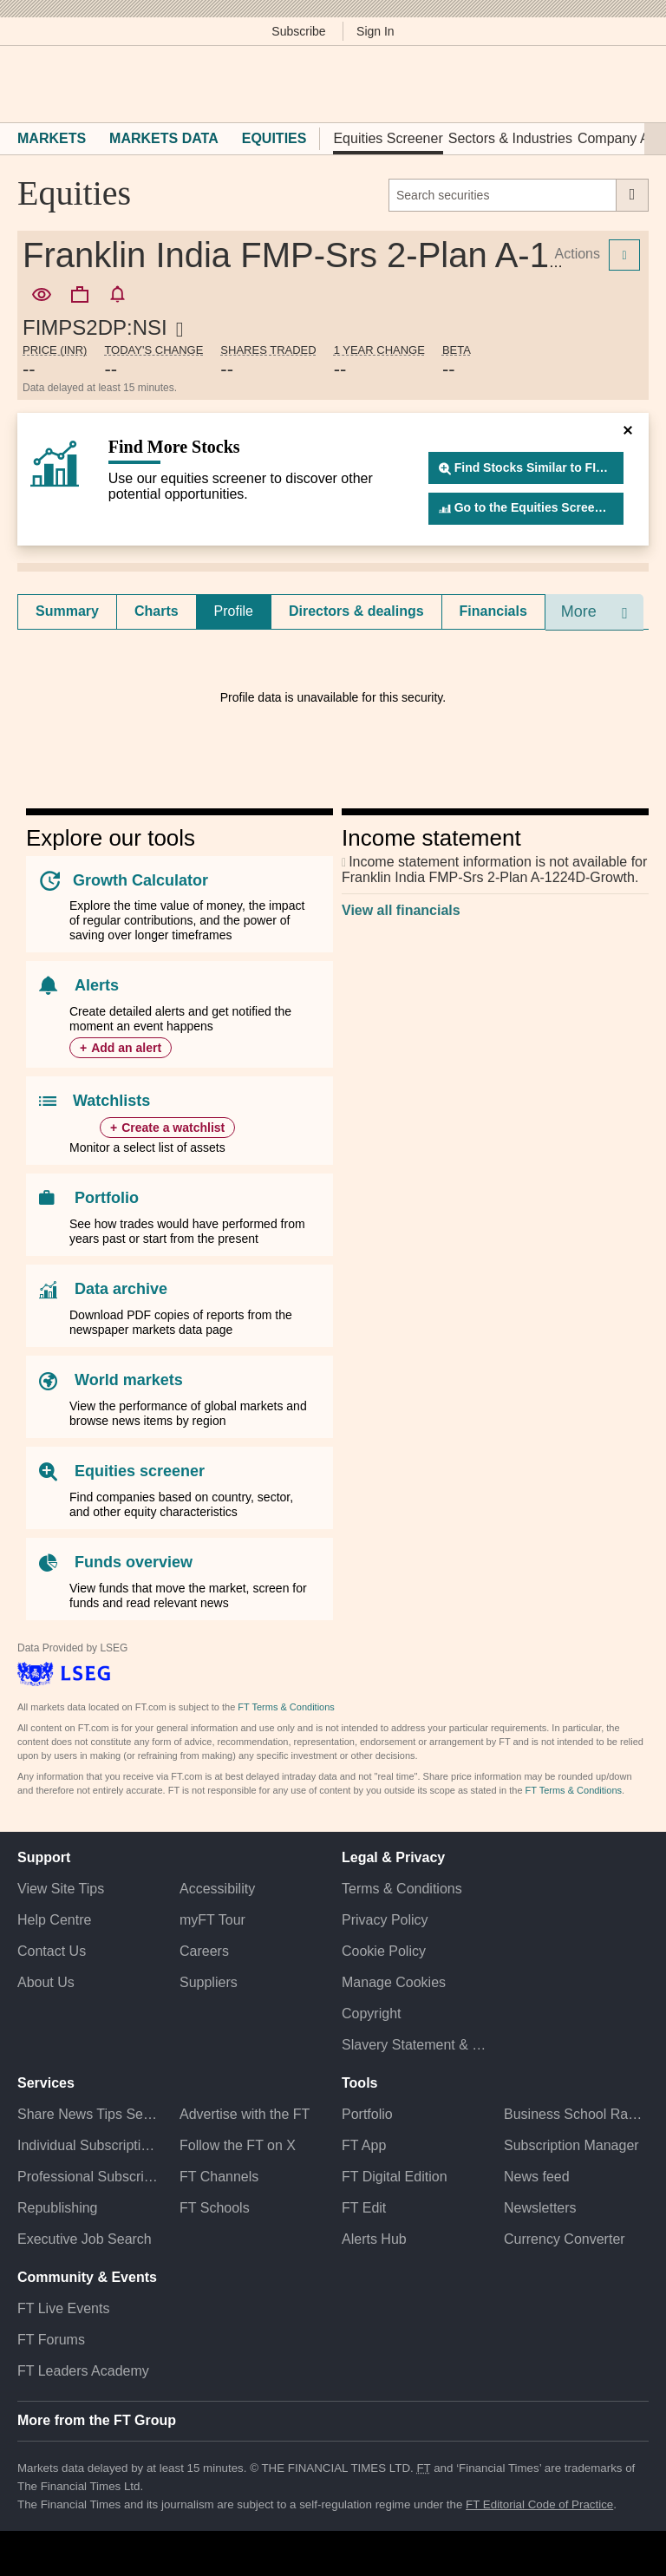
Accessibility (217, 1888)
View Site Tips (60, 1888)
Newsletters (540, 2207)
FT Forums (51, 2339)
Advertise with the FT (245, 2114)
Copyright (371, 2013)
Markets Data (164, 138)
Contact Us (51, 1951)
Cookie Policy (384, 1951)
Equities (274, 138)
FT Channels (219, 2176)
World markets (129, 1380)
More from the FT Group (96, 2420)
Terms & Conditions (402, 1888)
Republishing (57, 2207)
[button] (26, 84)
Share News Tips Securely (89, 2114)
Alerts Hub (374, 2239)
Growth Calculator (140, 880)
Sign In (375, 31)
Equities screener (140, 1471)
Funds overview (134, 1562)
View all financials (401, 910)
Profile (233, 611)
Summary (67, 611)
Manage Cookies (394, 1982)
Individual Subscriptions (89, 2145)
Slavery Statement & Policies (414, 2044)
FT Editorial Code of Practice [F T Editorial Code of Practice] (539, 2504)
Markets (51, 138)
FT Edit (364, 2207)
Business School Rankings (576, 2114)
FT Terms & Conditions (286, 1707)
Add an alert (126, 1048)
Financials (493, 611)
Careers (204, 1951)
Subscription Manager (571, 2145)
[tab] (67, 611)
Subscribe (298, 31)
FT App (364, 2145)
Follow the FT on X (238, 2145)
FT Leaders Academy (83, 2371)
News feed (537, 2176)
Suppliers (209, 1982)
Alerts (97, 985)
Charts (156, 611)
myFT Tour (212, 1919)
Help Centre (54, 1919)
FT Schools (215, 2207)
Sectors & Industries (510, 138)
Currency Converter (564, 2239)
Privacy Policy (385, 1919)
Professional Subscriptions (89, 2176)
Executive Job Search (84, 2239)
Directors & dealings (356, 611)
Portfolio (107, 1197)
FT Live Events (63, 2308)
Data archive (121, 1289)
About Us (46, 1982)
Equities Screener (387, 138)
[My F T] (629, 84)
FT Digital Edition (394, 2176)
